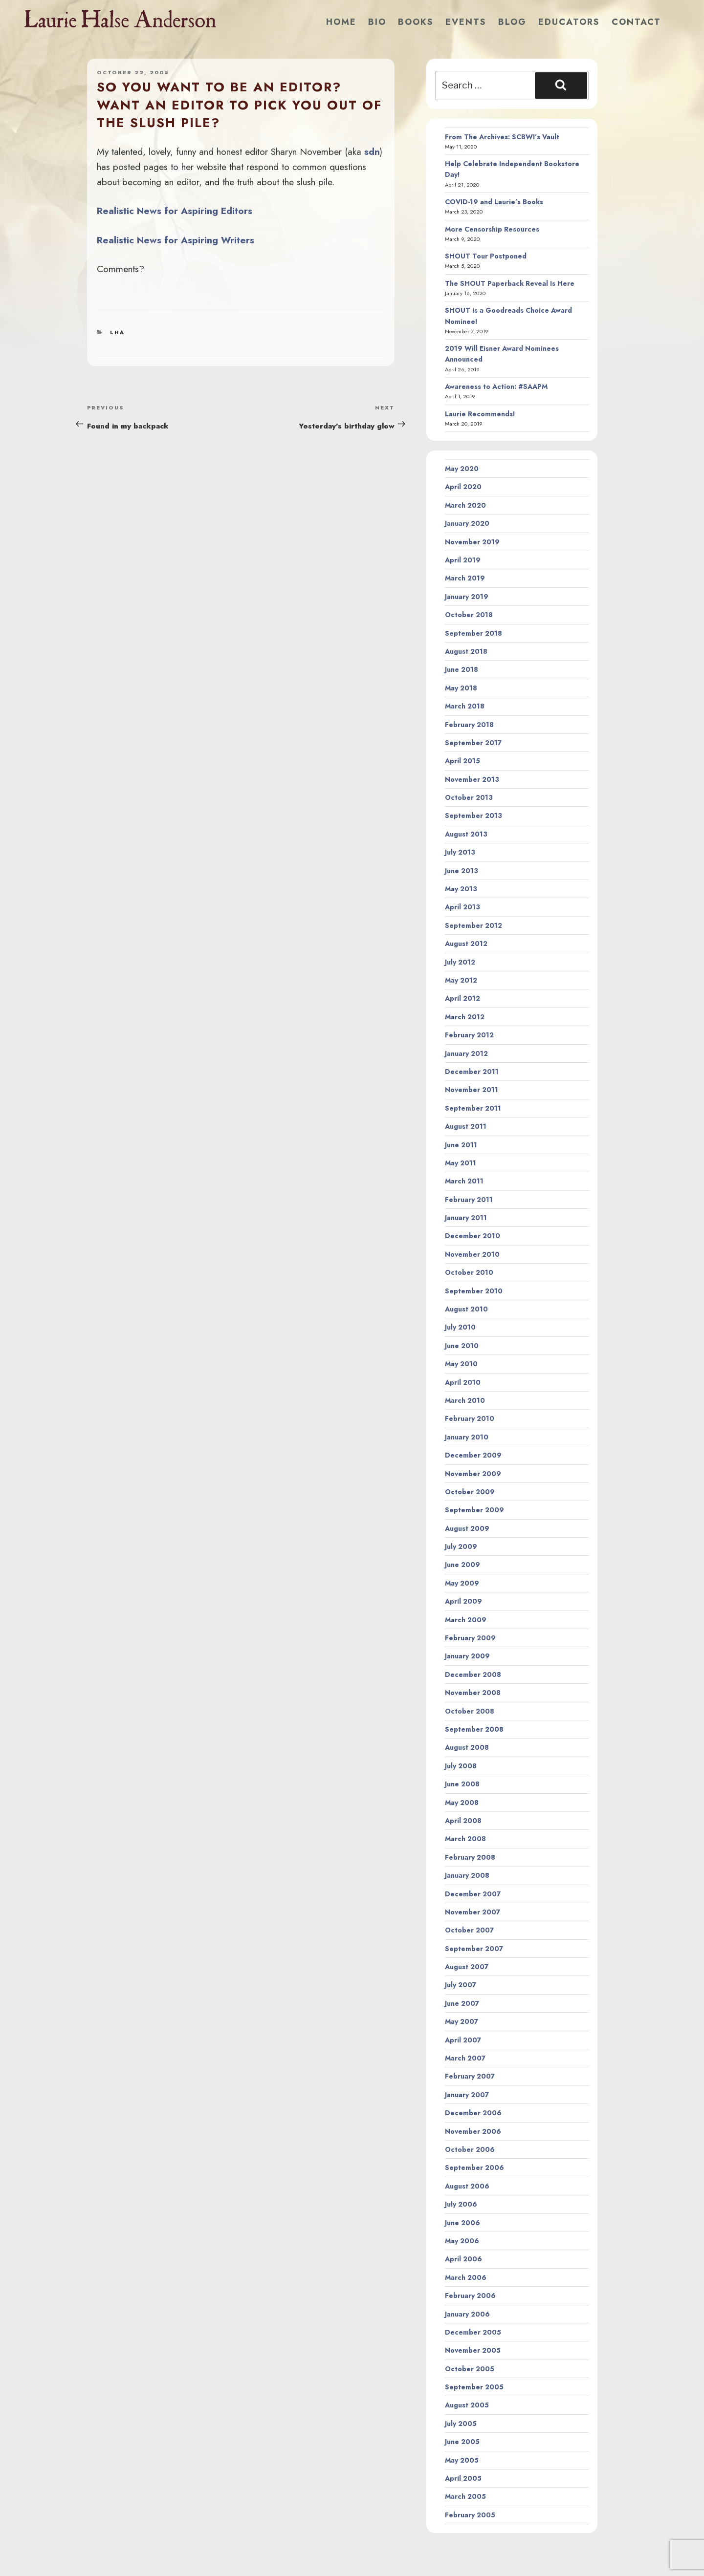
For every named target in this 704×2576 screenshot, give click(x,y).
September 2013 (473, 815)
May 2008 (462, 1802)
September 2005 (474, 2387)
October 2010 (469, 1272)
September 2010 (474, 1291)
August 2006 (467, 2186)
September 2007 (474, 1948)
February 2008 (470, 1857)
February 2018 (469, 725)
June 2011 (461, 1145)
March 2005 (465, 2496)
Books (416, 22)
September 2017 (473, 743)
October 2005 (469, 2369)
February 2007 (470, 2076)
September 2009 (474, 1510)
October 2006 (470, 2149)
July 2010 (460, 1327)
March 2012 (464, 1017)
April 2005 (463, 2478)
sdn (372, 151)
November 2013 (472, 779)
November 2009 (473, 1474)
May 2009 (462, 1583)
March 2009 (465, 1620)
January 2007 (467, 2095)
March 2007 (465, 2058)
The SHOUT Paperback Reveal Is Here (509, 283)
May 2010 (461, 1364)
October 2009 (470, 1492)
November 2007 (472, 1912)
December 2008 (473, 1674)
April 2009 (463, 1601)
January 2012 (466, 1053)
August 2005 (467, 2405)
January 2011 (466, 1218)
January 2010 (466, 1437)
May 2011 (460, 1163)
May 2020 (462, 468)
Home (341, 22)
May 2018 (461, 688)
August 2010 (466, 1309)
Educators (569, 22)
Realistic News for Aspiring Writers (175, 240)
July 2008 (461, 1766)
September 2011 (473, 1108)
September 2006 (474, 2167)
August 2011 (465, 1126)
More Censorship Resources (492, 229)
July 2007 (460, 1985)
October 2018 (469, 615)
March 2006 (465, 2277)
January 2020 (467, 523)
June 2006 (462, 2223)
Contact (636, 22)
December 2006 (473, 2113)
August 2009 (467, 1528)
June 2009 (462, 1564)
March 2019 (465, 578)
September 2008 (474, 1729)
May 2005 (462, 2460)
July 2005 (461, 2423)
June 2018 (461, 669)
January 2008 (467, 1875)
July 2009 (461, 1546)
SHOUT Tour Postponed (486, 256)
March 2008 (465, 1839)
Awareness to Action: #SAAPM (496, 386)
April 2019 (463, 560)
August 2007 (466, 1967)
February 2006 (470, 2295)
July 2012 (460, 962)
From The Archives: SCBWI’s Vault (502, 137)
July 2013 (460, 852)
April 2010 (463, 1382)
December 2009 (473, 1455)
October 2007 (469, 1930)
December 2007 (473, 1894)
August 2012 (466, 943)
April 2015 (462, 761)
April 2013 (462, 907)
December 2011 (472, 1071)
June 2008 (462, 1784)
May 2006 (462, 2241)
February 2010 (469, 1418)
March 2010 (465, 1400)
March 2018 (464, 706)
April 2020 (463, 487)
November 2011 (471, 1090)
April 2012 (462, 998)
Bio (377, 22)
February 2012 (469, 1035)
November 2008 (473, 1692)
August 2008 (467, 1747)
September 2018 (473, 633)
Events (465, 22)
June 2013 (461, 871)
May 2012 (461, 980)
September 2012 (473, 925)
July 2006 (461, 2204)
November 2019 (472, 542)
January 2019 (466, 596)
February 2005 (470, 2515)
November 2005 (473, 2350)
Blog (512, 22)
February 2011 (469, 1199)
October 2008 (469, 1711)
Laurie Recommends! (480, 414)
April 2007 (463, 2040)
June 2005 (462, 2442)
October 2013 (469, 797)
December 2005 (473, 2332)
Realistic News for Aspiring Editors (174, 210)
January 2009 (467, 1656)
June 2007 (462, 2003)
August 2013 (466, 834)
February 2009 (470, 1638)
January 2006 (467, 2314)
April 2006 (463, 2259)
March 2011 (464, 1181)
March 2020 (465, 505)
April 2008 (463, 1820)
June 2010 (462, 1346)
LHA (117, 332)
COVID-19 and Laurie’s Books (494, 202)
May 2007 (461, 2021)
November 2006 (473, 2131)
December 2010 (472, 1236)
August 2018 (466, 651)
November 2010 (472, 1254)
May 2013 (461, 889)
